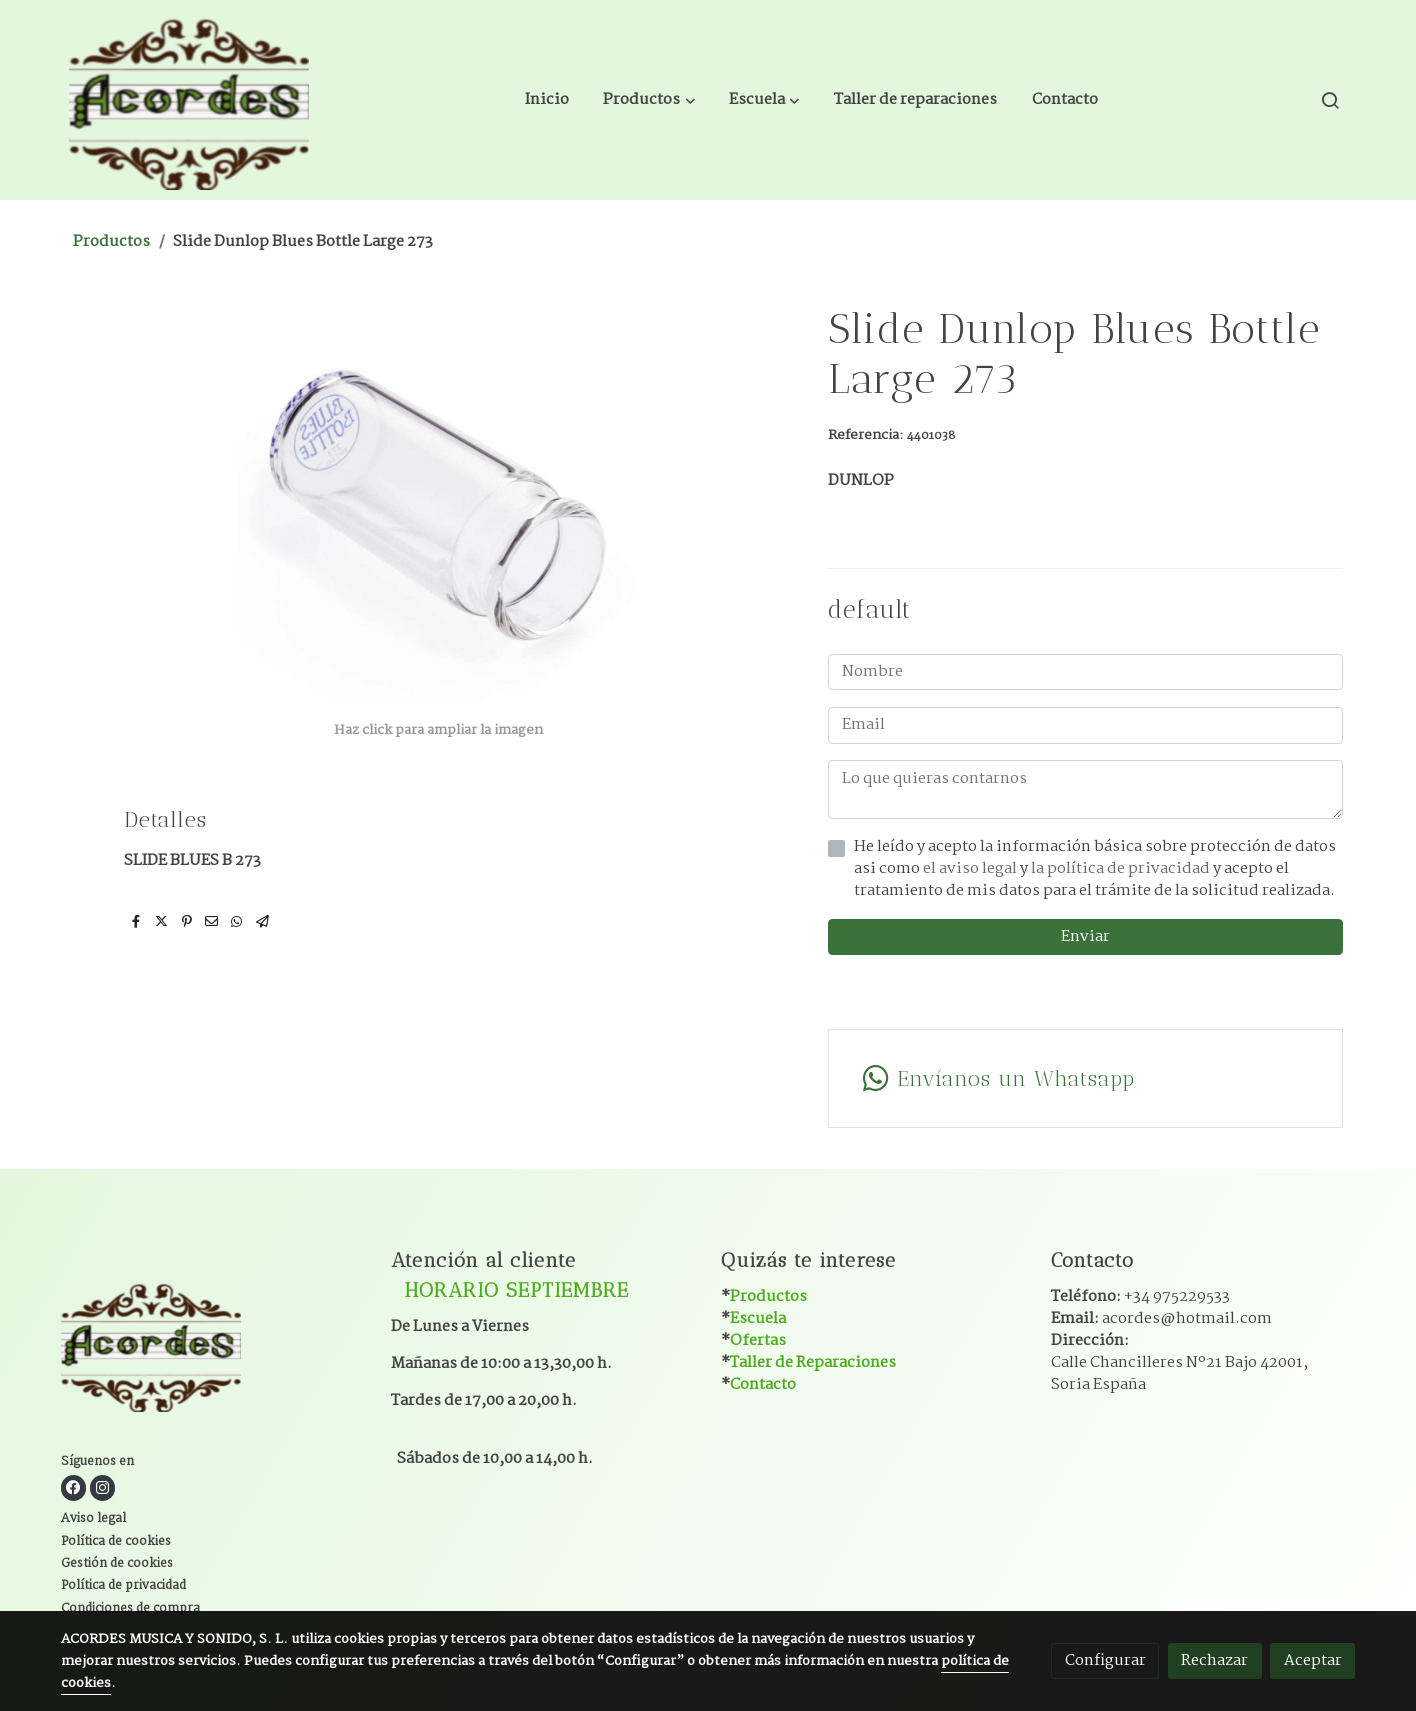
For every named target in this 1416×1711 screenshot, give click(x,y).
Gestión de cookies (117, 1564)
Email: (1161, 1318)
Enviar (1085, 936)
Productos (111, 241)
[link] (189, 100)
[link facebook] (73, 1487)
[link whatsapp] (1085, 1078)
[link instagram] (102, 1487)
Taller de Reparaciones (813, 1362)
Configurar (1105, 1660)
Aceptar (1313, 1660)
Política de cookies (116, 1542)
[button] (649, 100)
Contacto (763, 1384)
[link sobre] (213, 1348)
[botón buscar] (1330, 100)
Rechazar (1214, 1660)
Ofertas (758, 1340)
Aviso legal (93, 1519)
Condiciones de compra (130, 1609)
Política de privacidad (123, 1586)
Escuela (758, 1318)
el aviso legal (971, 868)
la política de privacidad (1122, 868)
